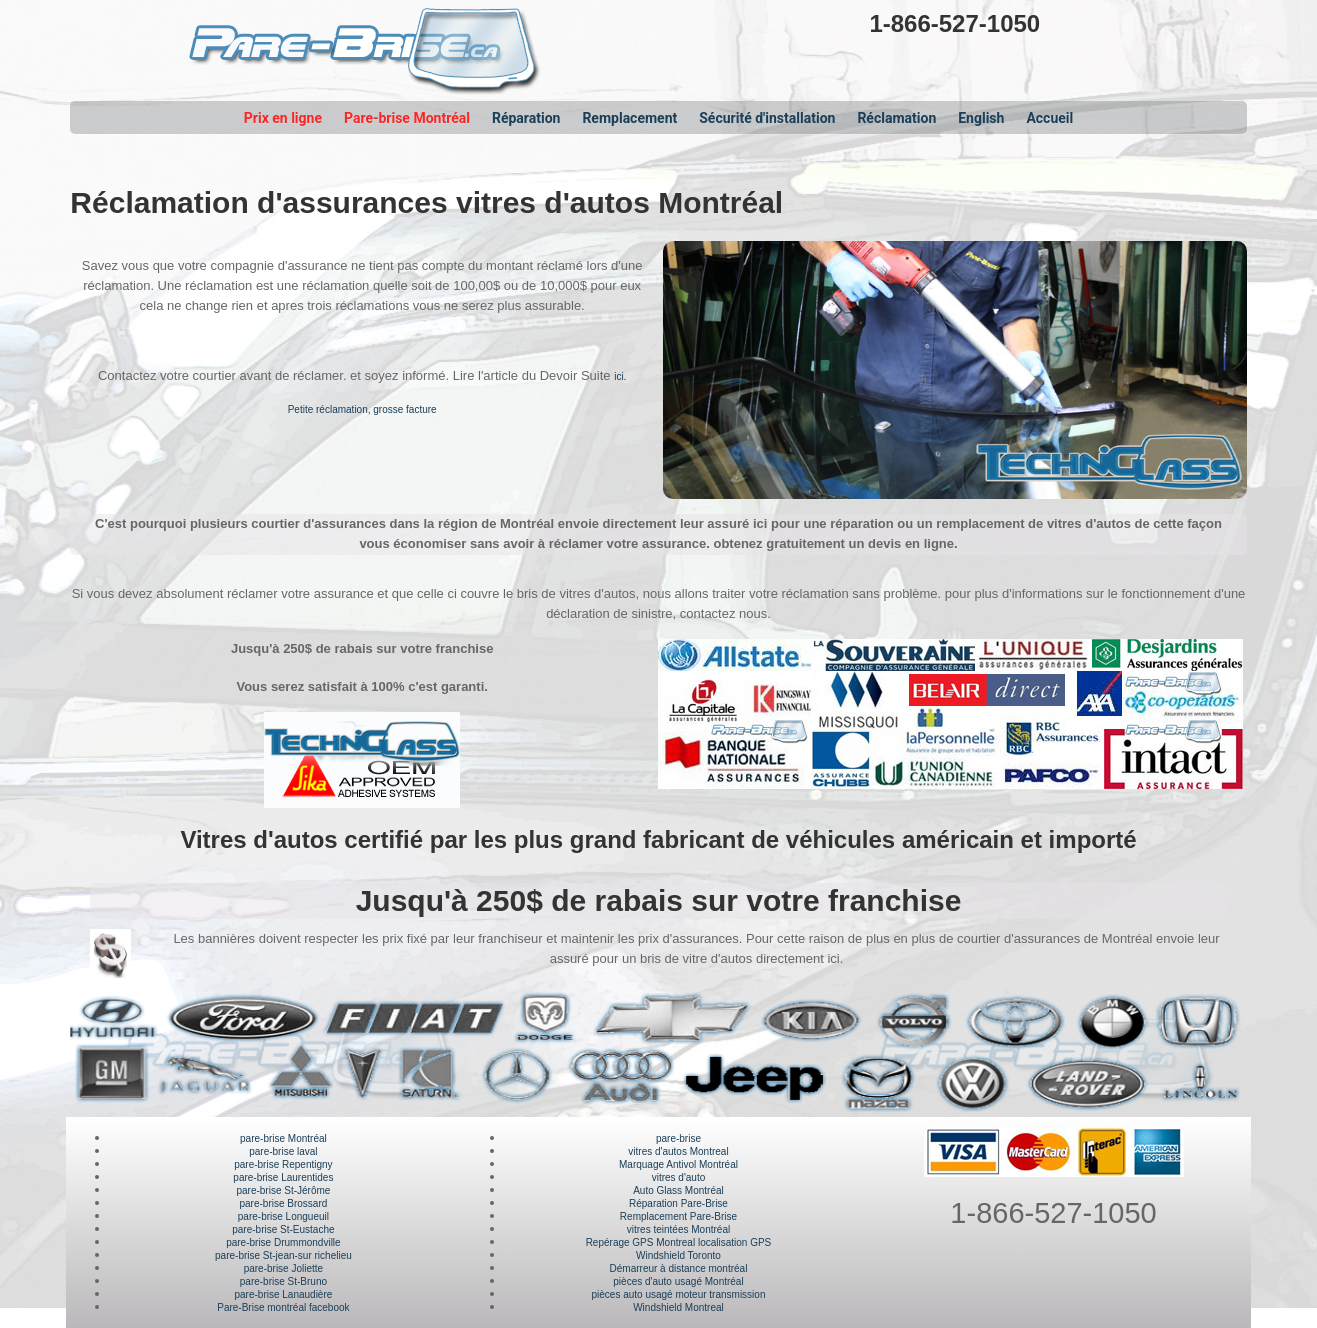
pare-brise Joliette (283, 1268)
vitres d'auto (679, 1177)
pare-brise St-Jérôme (283, 1190)
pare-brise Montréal (283, 1138)
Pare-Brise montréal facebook (283, 1307)
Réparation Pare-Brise (678, 1203)
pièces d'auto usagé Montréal (678, 1281)
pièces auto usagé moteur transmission (678, 1294)
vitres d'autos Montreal (678, 1151)
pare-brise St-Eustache (283, 1229)
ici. (620, 376)
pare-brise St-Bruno (283, 1281)
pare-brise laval (283, 1151)
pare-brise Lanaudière (283, 1294)
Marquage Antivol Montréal (678, 1164)
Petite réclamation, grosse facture (362, 409)
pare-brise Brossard (283, 1203)
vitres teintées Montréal (678, 1229)
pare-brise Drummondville (283, 1242)
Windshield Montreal (678, 1307)
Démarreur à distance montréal (679, 1268)
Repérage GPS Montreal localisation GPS (679, 1242)
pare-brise (678, 1138)
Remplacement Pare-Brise (678, 1216)
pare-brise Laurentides (283, 1177)
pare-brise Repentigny (283, 1164)
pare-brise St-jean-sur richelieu (283, 1255)
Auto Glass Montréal (678, 1190)
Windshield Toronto (678, 1255)
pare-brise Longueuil (283, 1216)
